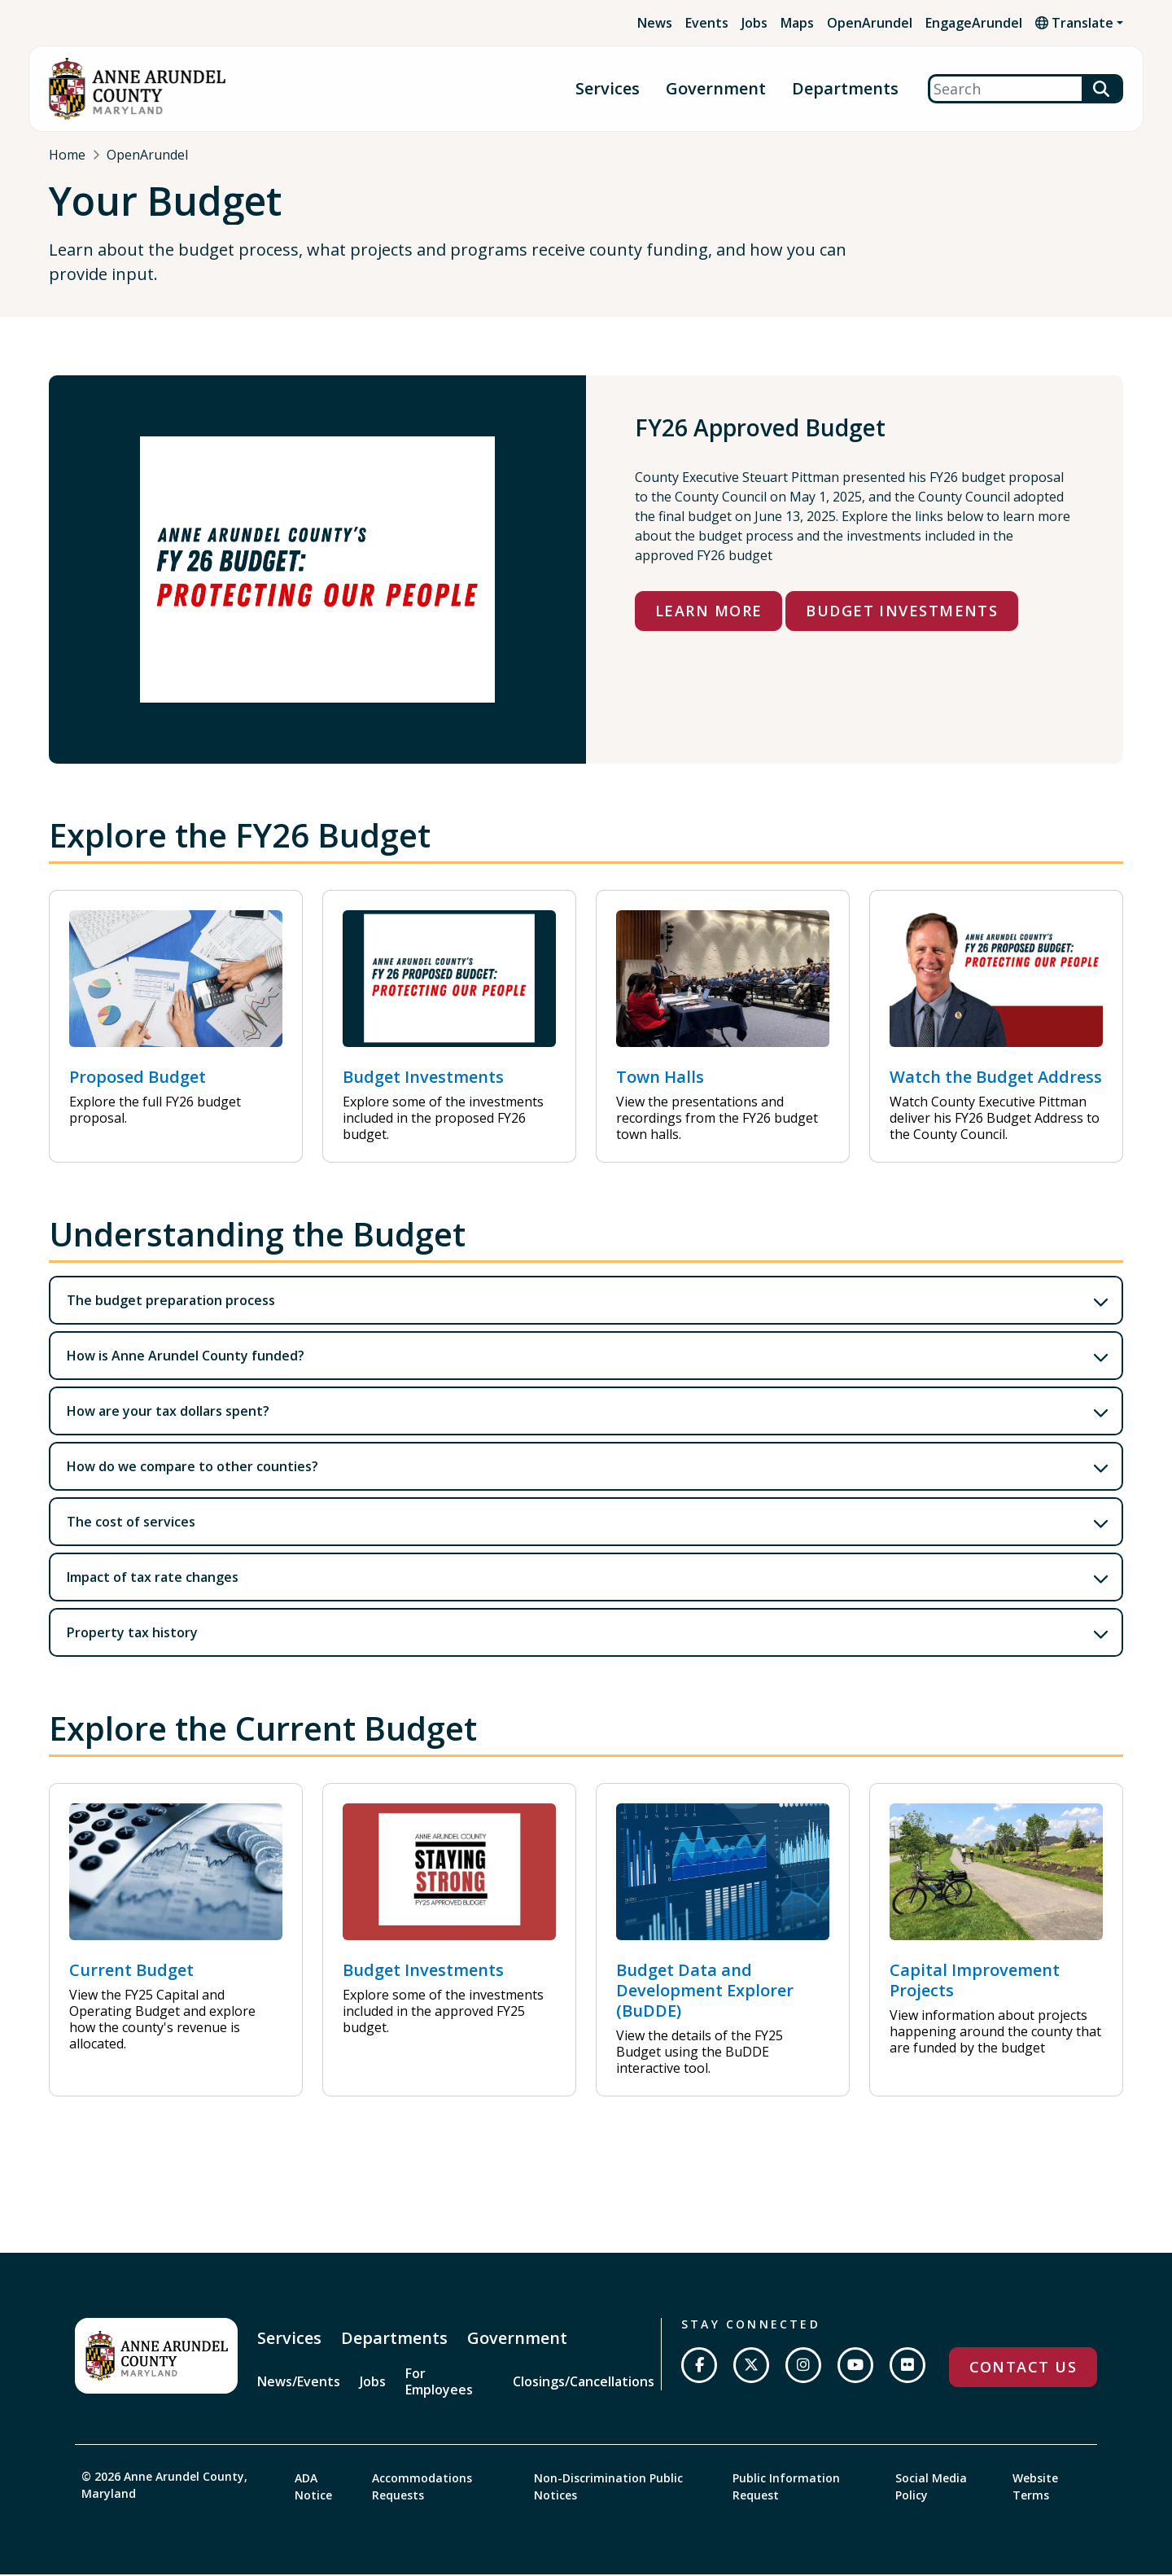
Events (706, 23)
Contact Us (1023, 2371)
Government (716, 89)
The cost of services (131, 1527)
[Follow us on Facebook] (699, 2370)
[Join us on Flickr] (907, 2370)
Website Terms (1035, 2489)
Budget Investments (902, 615)
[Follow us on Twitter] (751, 2370)
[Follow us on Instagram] (803, 2370)
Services (607, 89)
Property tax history (132, 1637)
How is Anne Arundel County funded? (185, 1360)
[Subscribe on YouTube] (855, 2370)
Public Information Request (786, 2489)
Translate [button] (1074, 23)
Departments (845, 89)
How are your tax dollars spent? (168, 1416)
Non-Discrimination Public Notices (608, 2489)
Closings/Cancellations (583, 2386)
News (654, 23)
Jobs (754, 23)
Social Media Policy (931, 2489)
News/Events (298, 2386)
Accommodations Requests (422, 2489)
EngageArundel (973, 23)
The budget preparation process (171, 1305)
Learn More (708, 615)
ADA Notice (313, 2489)
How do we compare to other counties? (192, 1471)
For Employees (439, 2386)
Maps (797, 23)
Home (67, 155)
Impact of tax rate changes (152, 1582)
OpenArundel (869, 23)
